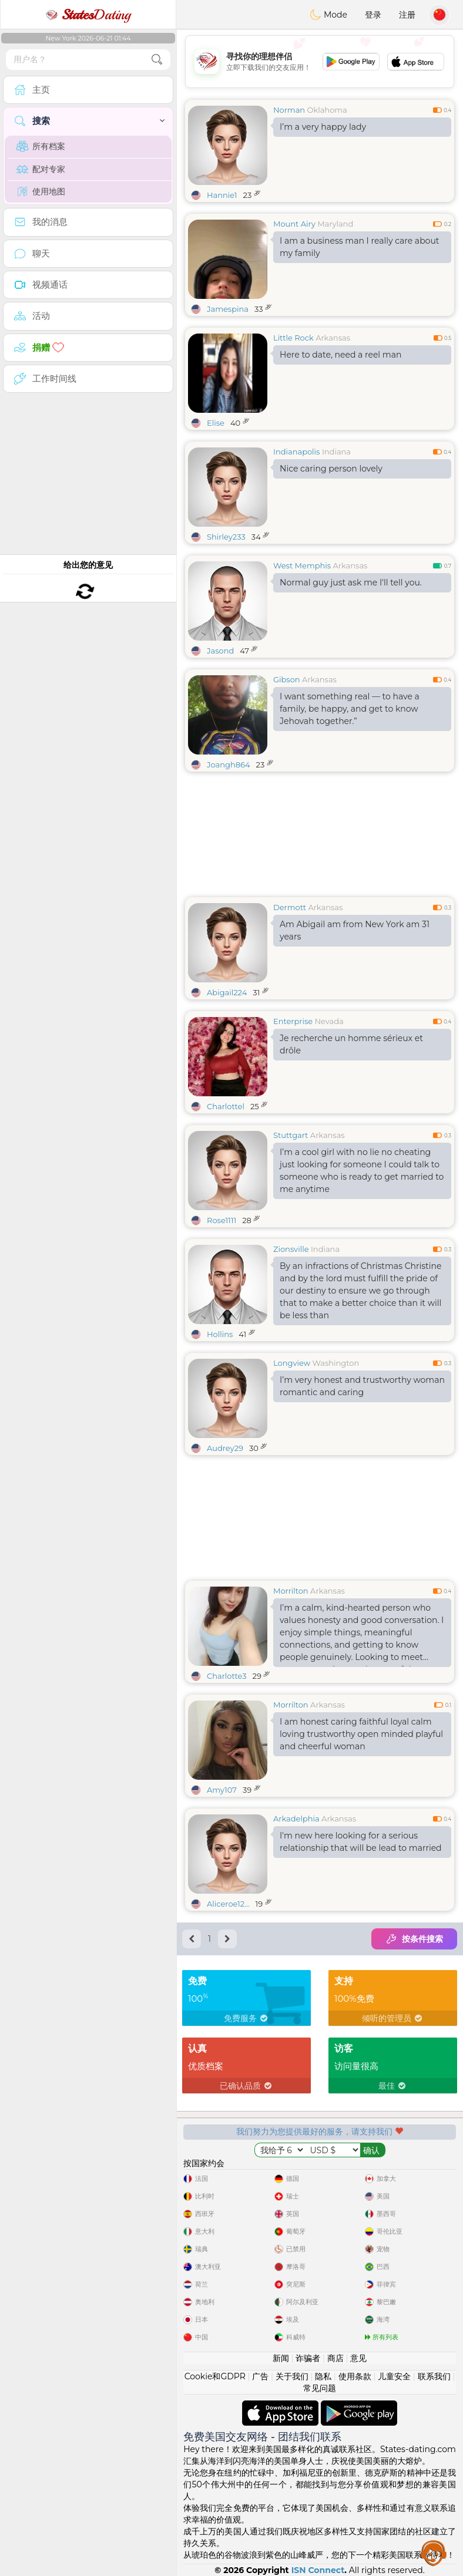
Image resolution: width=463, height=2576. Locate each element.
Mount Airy (294, 223)
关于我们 (292, 2376)
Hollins (220, 1334)
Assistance (433, 2552)
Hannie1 (222, 195)
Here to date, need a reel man (340, 354)
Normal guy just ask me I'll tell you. (351, 582)
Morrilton (290, 1590)
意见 (358, 2358)
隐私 (323, 2376)
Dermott (289, 907)
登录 (373, 14)
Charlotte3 (227, 1676)
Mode (328, 15)
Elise (215, 422)
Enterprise (293, 1021)
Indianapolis (296, 451)
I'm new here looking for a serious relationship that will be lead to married (361, 1841)
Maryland (335, 223)
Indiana (336, 451)
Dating (88, 14)
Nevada (329, 1021)
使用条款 (354, 2376)
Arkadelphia (296, 1818)
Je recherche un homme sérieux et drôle (351, 1044)
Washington (336, 1363)
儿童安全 (394, 2376)
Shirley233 (226, 536)
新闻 (281, 2358)
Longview (291, 1363)
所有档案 (40, 146)
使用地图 (40, 191)
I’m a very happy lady (323, 127)
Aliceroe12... (228, 1903)
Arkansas (333, 337)
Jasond (220, 650)
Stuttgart (290, 1135)
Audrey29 (225, 1448)
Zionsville (291, 1249)
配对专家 (40, 169)
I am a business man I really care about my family (359, 246)
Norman (289, 110)
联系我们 (434, 2376)
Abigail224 (227, 992)
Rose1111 (221, 1220)
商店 (335, 2358)
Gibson (286, 679)
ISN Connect (318, 2570)
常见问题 (319, 2388)
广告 (260, 2376)
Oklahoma (327, 110)
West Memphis (302, 565)
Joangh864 (228, 764)
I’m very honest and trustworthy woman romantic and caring (362, 1386)
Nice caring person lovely (331, 468)
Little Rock (293, 337)
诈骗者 (308, 2358)
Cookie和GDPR (215, 2376)
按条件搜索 (414, 1939)
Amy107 (222, 1789)
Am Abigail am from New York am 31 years (355, 930)
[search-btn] (156, 59)
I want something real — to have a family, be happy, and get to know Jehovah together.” (350, 708)
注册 (407, 14)
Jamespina (228, 309)
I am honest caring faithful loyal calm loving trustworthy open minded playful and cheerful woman (361, 1734)
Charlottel (225, 1106)
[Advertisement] (319, 61)
